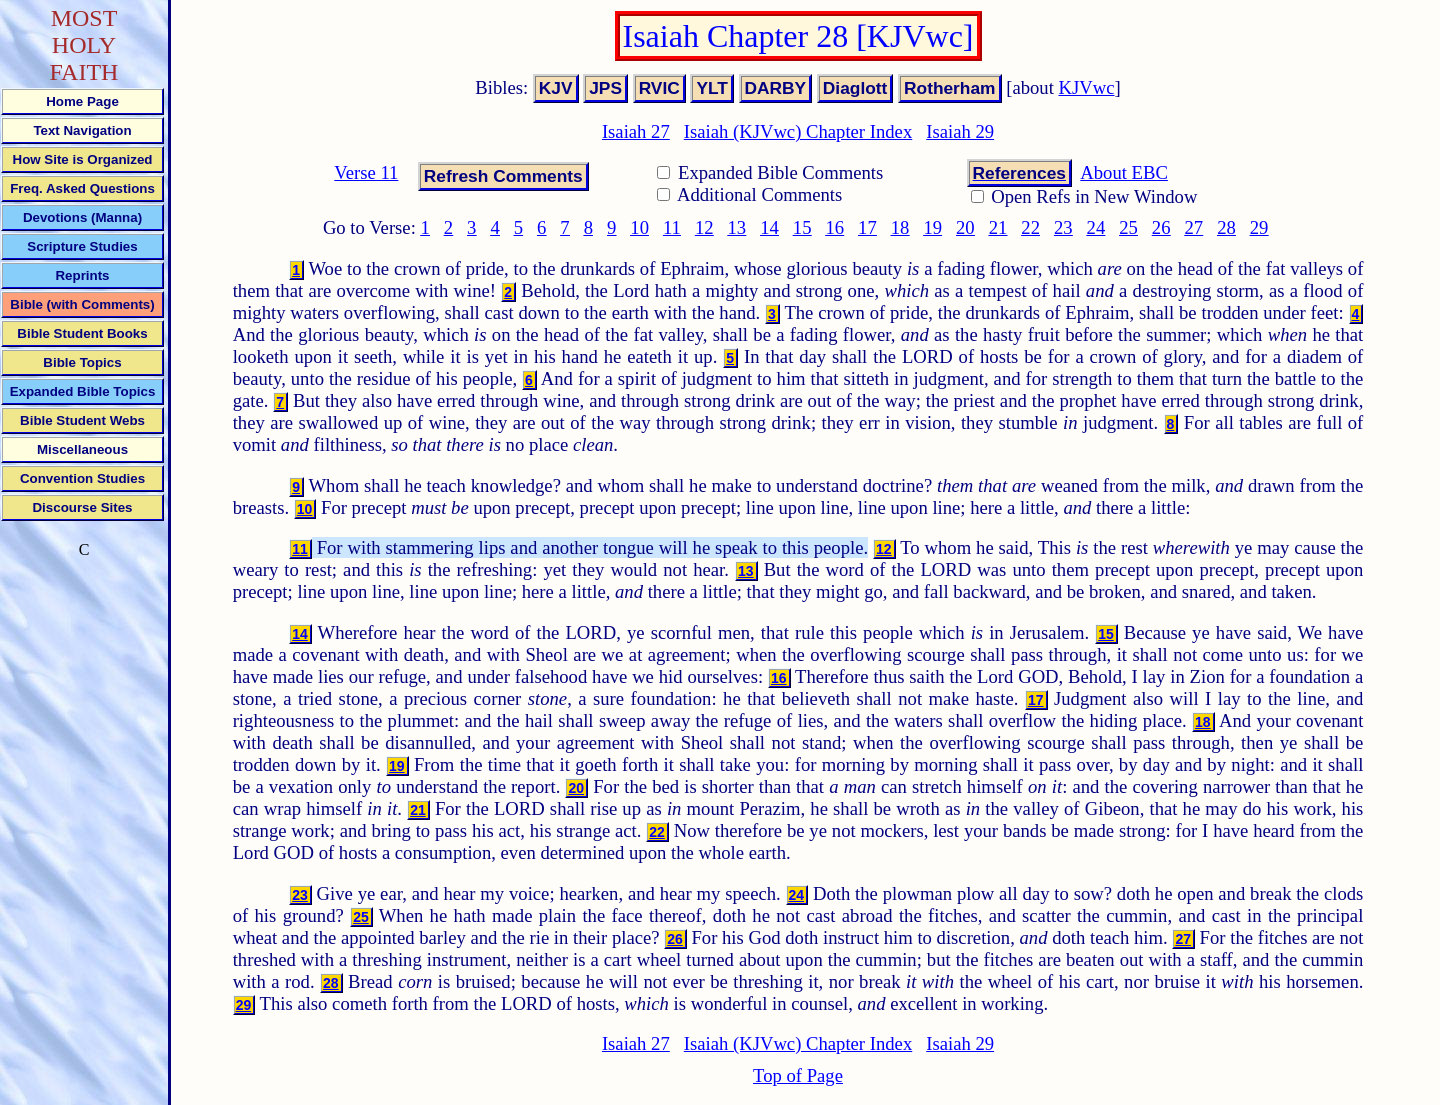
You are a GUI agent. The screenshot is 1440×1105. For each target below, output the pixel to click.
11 (672, 227)
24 (1096, 227)
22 (1030, 227)
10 (639, 227)
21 (998, 227)
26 (1161, 227)
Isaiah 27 (636, 131)
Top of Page (798, 1075)
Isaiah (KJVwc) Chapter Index (798, 131)
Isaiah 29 (960, 131)
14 (769, 227)
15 (802, 227)
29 (1259, 227)
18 (900, 227)
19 (932, 227)
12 (704, 227)
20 (965, 227)
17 (867, 227)
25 (1128, 227)
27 (1194, 227)
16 (834, 227)
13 (737, 227)
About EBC (1124, 172)
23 (1063, 227)
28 (1226, 227)
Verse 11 (366, 172)
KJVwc (1087, 87)
